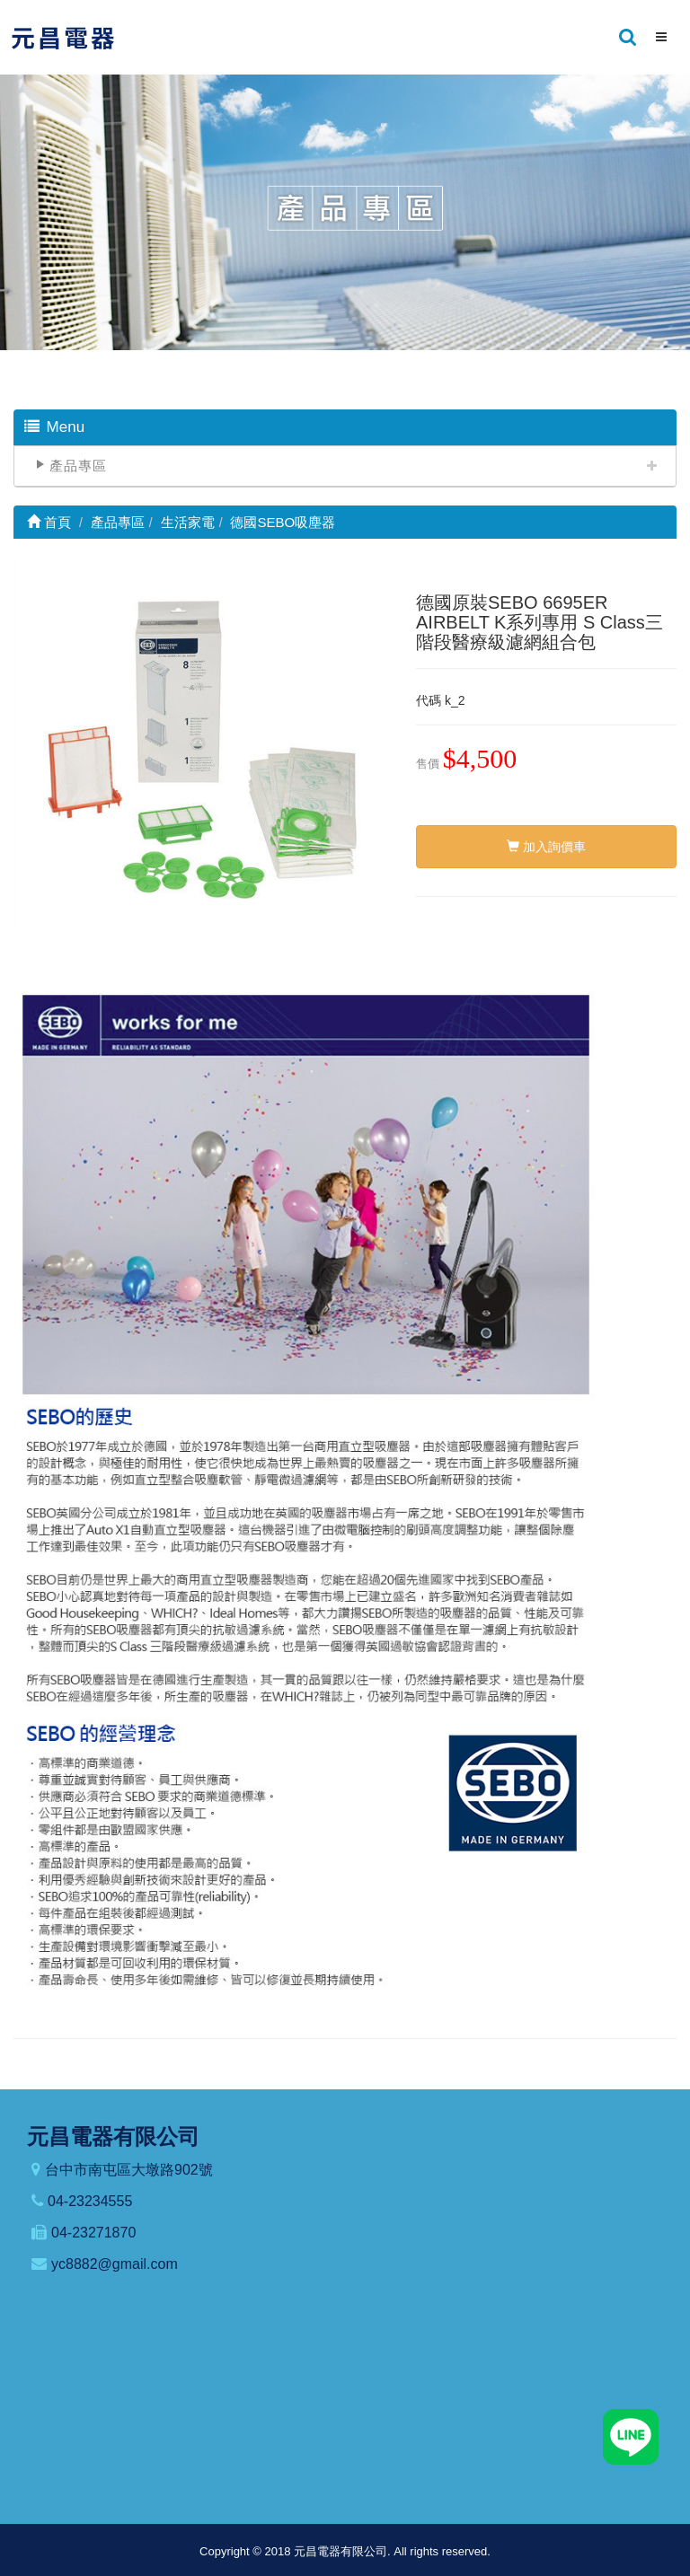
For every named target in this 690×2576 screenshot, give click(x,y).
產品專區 (78, 465)
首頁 (49, 522)
